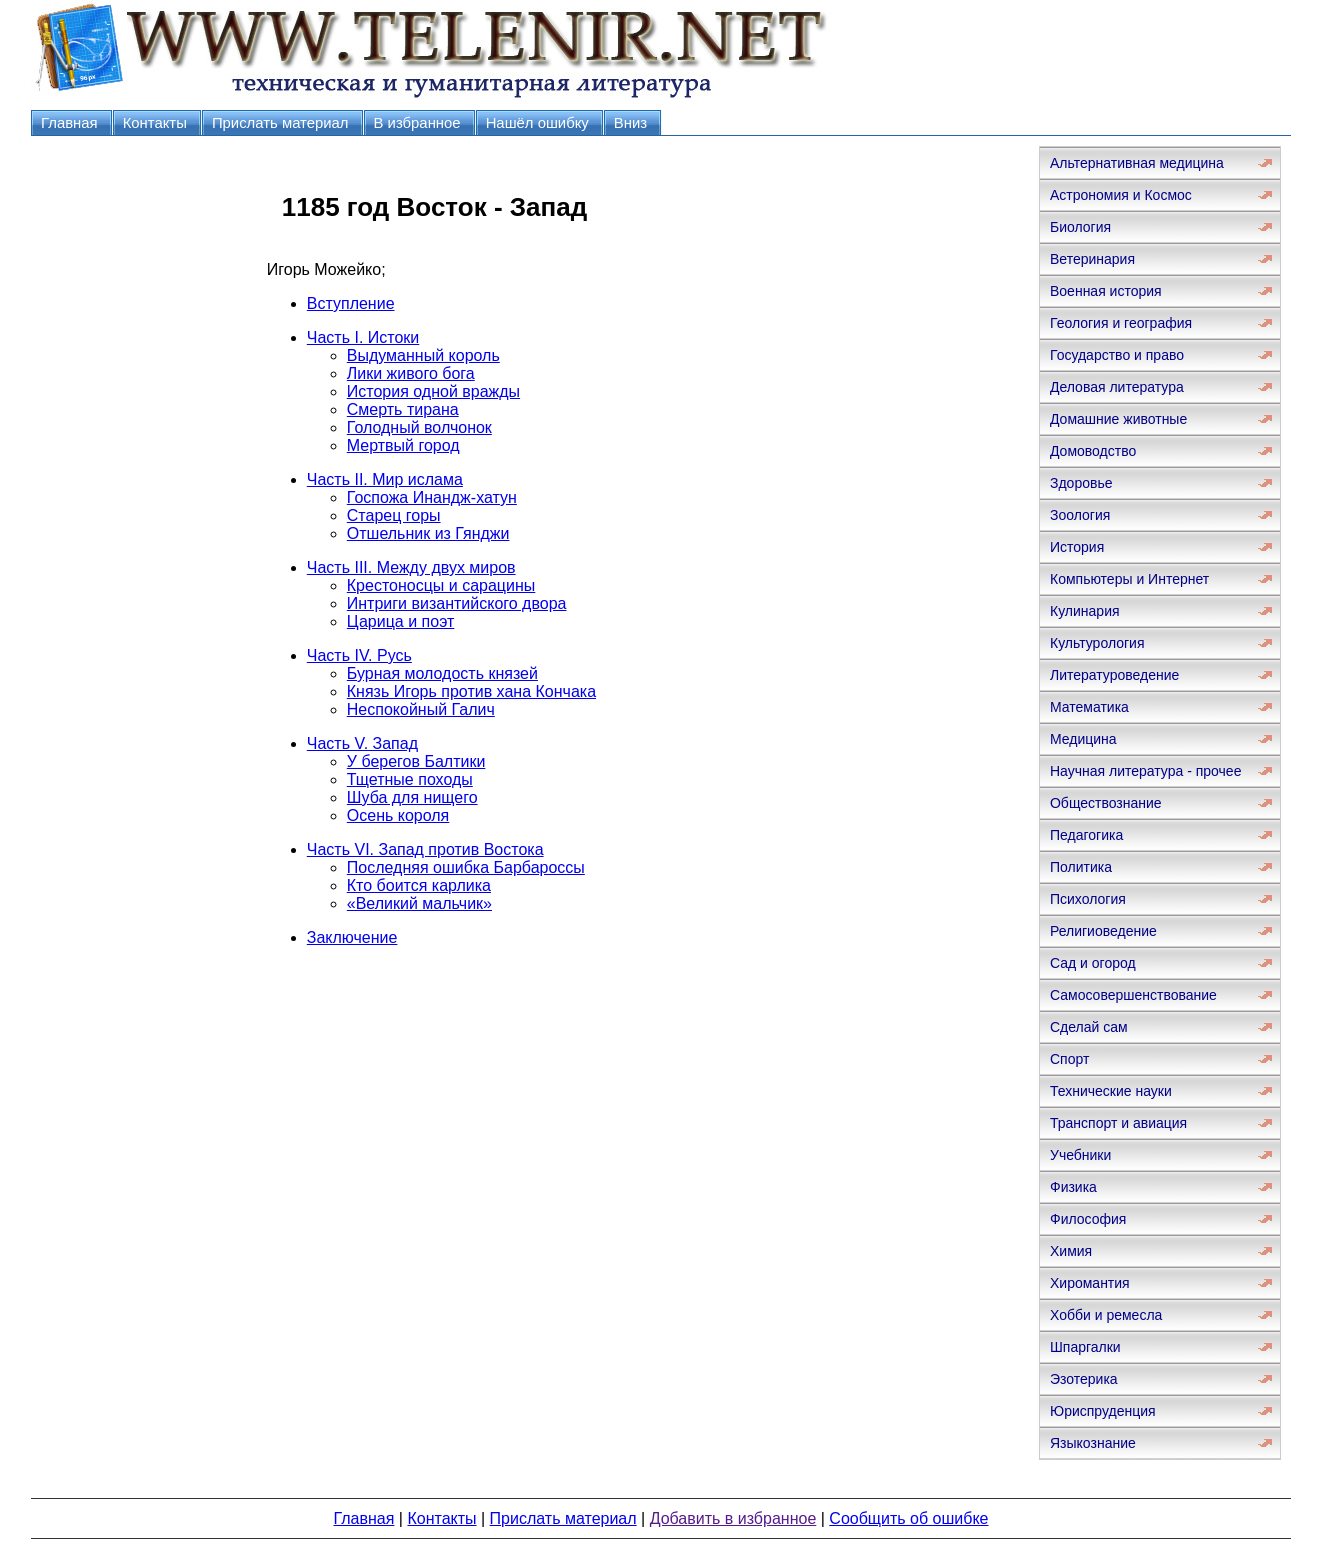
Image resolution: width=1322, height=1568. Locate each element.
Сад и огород (1093, 963)
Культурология (1097, 643)
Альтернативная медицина (1137, 163)
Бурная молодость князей (442, 673)
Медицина (1083, 739)
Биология (1080, 227)
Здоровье (1081, 483)
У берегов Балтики (416, 761)
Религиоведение (1103, 931)
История (1077, 547)
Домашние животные (1118, 419)
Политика (1081, 867)
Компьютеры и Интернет (1129, 579)
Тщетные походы (410, 779)
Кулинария (1085, 611)
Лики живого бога (411, 373)
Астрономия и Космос (1121, 195)
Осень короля (398, 815)
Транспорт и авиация (1118, 1123)
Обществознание (1106, 803)
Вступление (351, 303)
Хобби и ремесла (1106, 1315)
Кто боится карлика (419, 885)
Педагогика (1086, 835)
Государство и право (1117, 355)
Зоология (1080, 515)
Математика (1089, 707)
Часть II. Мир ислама (385, 479)
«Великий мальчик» (419, 903)
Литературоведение (1114, 675)
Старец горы (394, 515)
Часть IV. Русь (359, 655)
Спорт (1069, 1059)
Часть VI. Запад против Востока (425, 849)
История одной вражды (433, 391)
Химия (1071, 1251)
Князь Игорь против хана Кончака (471, 691)
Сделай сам (1089, 1027)
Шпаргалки (1085, 1347)
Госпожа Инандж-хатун (432, 497)
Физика (1073, 1187)
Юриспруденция (1103, 1411)
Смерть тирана (403, 409)
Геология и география (1121, 323)
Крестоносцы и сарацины (441, 585)
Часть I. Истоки (363, 337)
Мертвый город (403, 445)
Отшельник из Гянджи (428, 533)
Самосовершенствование (1133, 995)
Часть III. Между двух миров (411, 567)
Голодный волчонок (419, 427)
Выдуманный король (423, 355)
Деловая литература (1117, 387)
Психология (1088, 899)
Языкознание (1093, 1443)
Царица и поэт (401, 621)
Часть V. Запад (362, 743)
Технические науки (1111, 1091)
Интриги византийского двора (457, 603)
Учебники (1080, 1155)
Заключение (352, 937)
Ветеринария (1092, 259)
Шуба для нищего (412, 797)
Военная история (1106, 291)
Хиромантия (1090, 1283)
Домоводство (1093, 451)
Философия (1088, 1219)
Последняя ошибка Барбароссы (466, 867)
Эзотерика (1084, 1379)
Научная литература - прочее (1145, 771)
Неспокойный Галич (421, 709)
